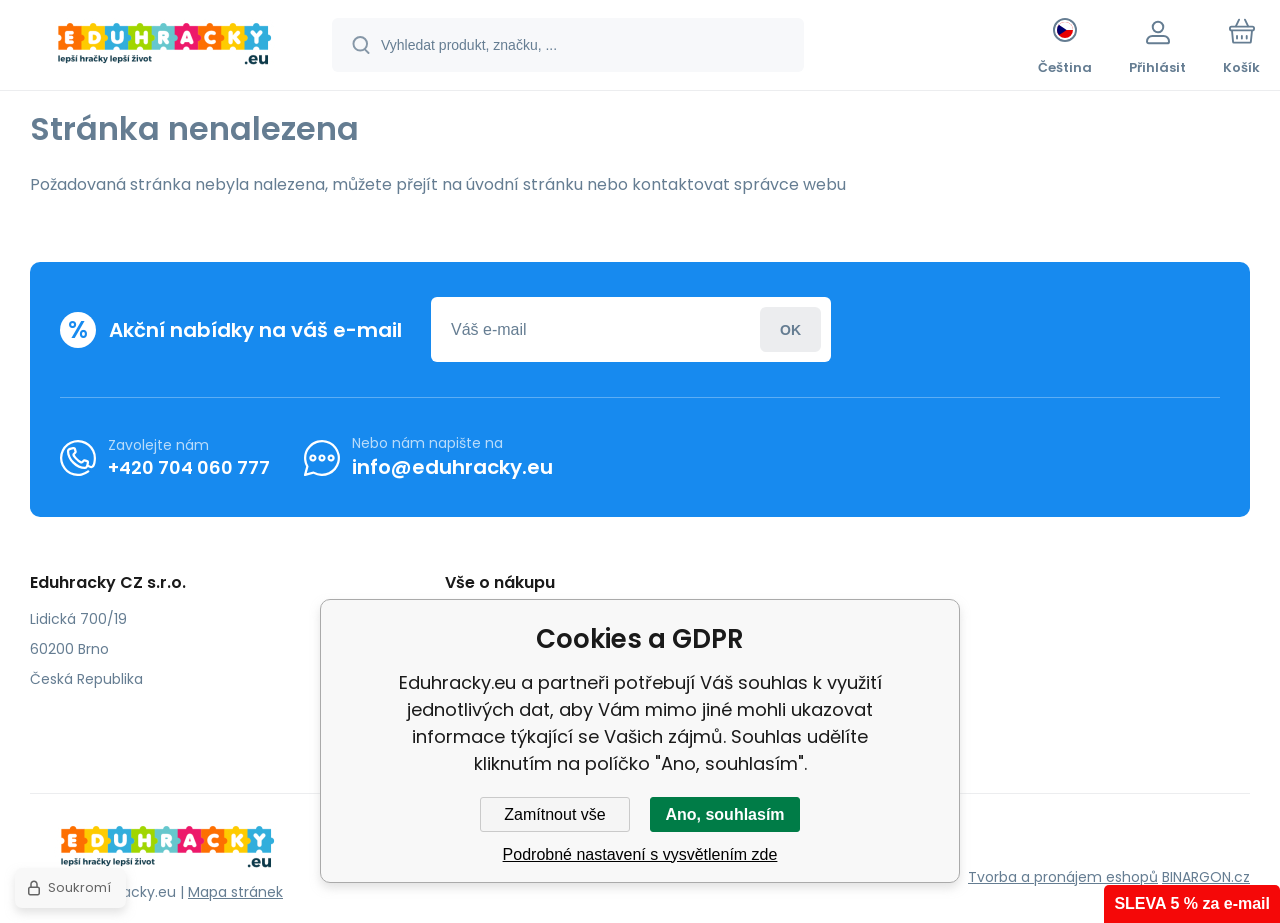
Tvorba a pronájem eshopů (1063, 877)
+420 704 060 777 (189, 466)
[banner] (164, 48)
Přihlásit (790, 329)
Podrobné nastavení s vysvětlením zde (640, 854)
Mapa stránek (235, 892)
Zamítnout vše (554, 814)
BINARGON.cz (1206, 877)
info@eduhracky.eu (452, 467)
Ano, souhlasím (724, 814)
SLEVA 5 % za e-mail (1192, 903)
